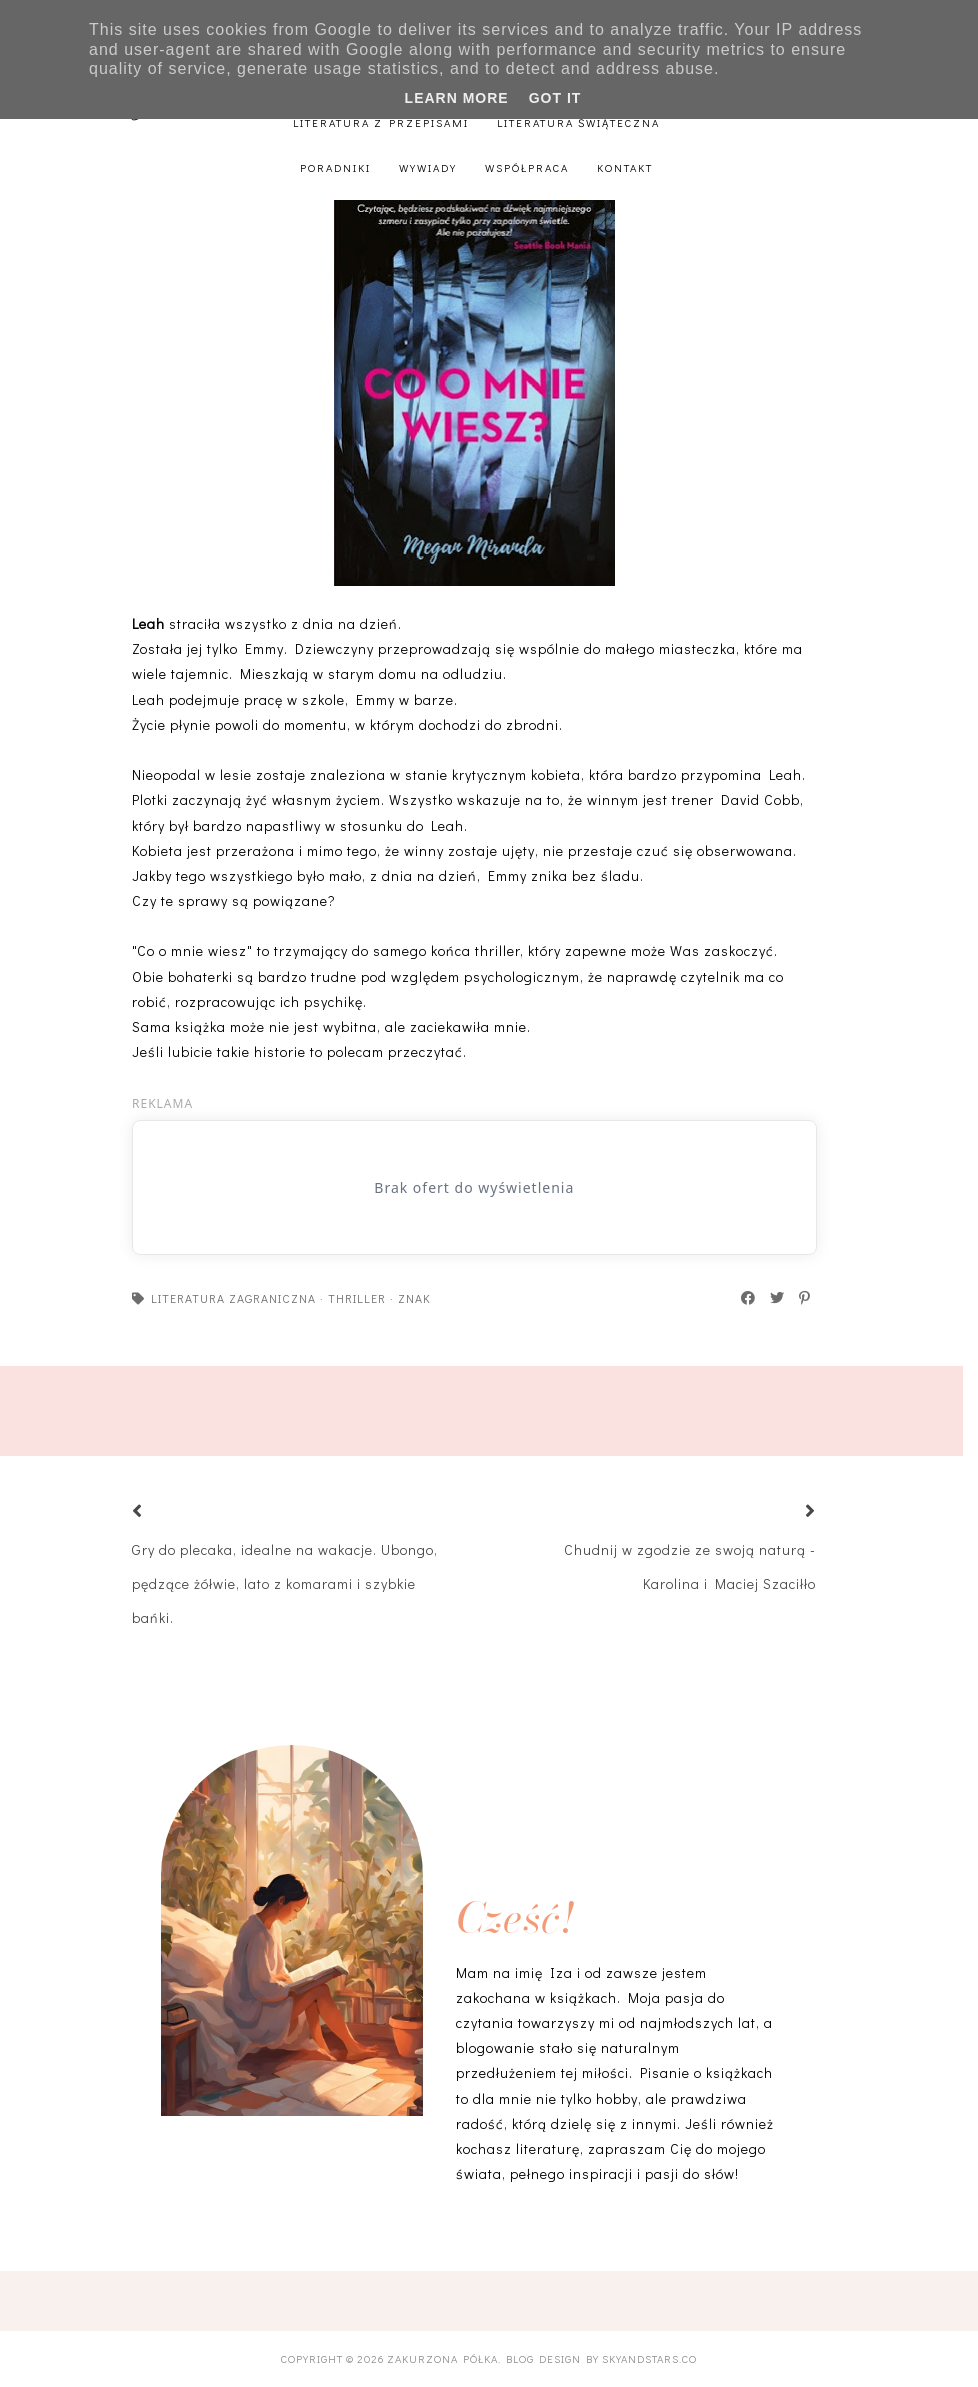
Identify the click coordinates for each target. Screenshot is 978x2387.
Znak (414, 1298)
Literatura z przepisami (381, 122)
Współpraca (527, 167)
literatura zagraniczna (233, 1298)
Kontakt (625, 167)
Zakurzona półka (442, 2358)
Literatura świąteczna (578, 122)
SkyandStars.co (649, 2358)
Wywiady (428, 167)
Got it (555, 98)
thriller (357, 1298)
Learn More (457, 98)
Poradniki (335, 167)
